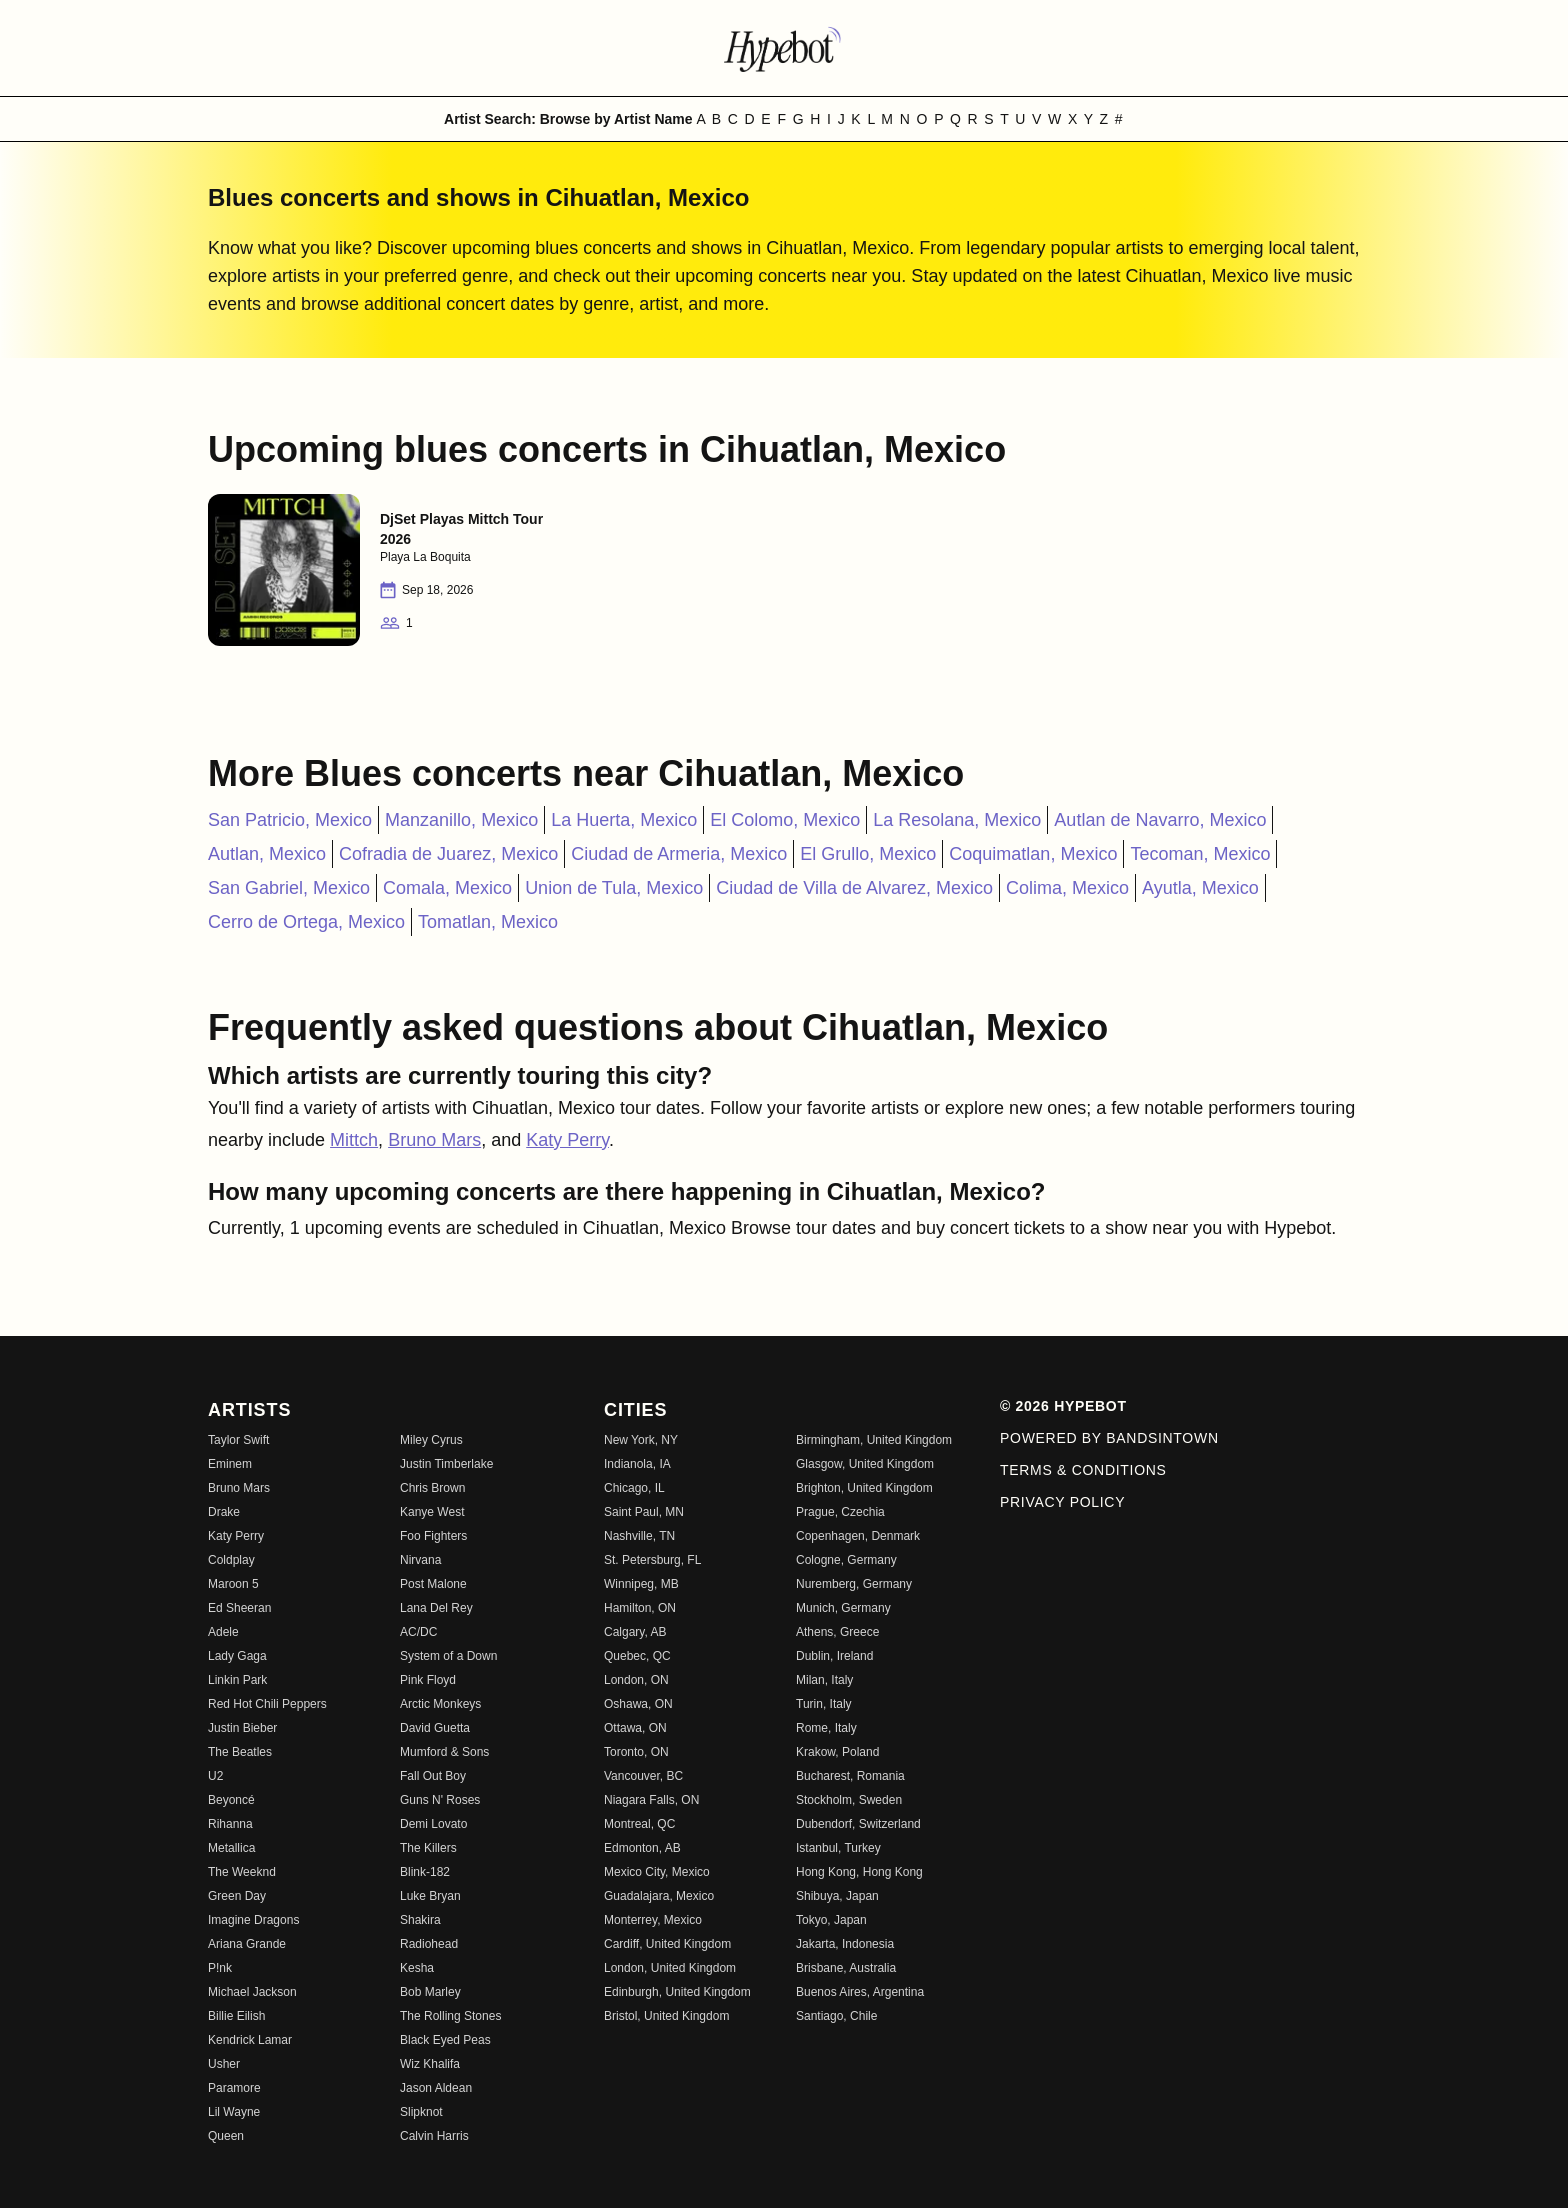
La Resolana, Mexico (957, 820)
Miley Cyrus (431, 1440)
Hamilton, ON (640, 1608)
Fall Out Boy (433, 1776)
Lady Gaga (237, 1656)
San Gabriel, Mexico (289, 888)
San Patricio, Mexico (290, 820)
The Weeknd (242, 1872)
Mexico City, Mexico (657, 1872)
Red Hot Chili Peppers (267, 1704)
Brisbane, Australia (846, 1968)
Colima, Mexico (1067, 888)
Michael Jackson (252, 1992)
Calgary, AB (635, 1632)
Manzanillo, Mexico (461, 820)
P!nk (220, 1968)
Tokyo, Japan (831, 1920)
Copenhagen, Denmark (858, 1536)
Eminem (230, 1464)
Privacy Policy (1062, 1502)
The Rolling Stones (450, 2016)
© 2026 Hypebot (1063, 1406)
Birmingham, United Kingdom (874, 1440)
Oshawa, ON (638, 1704)
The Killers (428, 1848)
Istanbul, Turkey (838, 1848)
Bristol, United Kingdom (666, 2016)
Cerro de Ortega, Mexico (306, 922)
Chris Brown (432, 1488)
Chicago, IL (634, 1488)
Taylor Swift (238, 1440)
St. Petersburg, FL (652, 1560)
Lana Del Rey (436, 1608)
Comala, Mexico (447, 888)
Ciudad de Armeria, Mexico (679, 854)
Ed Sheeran (239, 1608)
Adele (223, 1632)
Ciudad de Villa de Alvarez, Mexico (854, 888)
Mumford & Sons (444, 1752)
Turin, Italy (824, 1704)
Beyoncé (231, 1800)
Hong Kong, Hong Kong (859, 1872)
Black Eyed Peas (445, 2040)
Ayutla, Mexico (1200, 888)
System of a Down (448, 1656)
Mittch (354, 1140)
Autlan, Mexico (267, 854)
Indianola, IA (637, 1464)
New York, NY (641, 1440)
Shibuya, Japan (837, 1896)
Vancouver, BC (643, 1776)
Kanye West (432, 1512)
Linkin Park (237, 1680)
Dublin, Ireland (834, 1656)
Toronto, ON (636, 1752)
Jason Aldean (436, 2088)
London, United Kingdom (670, 1968)
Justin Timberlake (446, 1464)
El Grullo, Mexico (868, 854)
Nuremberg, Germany (854, 1584)
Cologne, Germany (846, 1560)
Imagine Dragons (253, 1920)
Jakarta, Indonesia (845, 1944)
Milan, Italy (824, 1680)
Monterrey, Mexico (653, 1920)
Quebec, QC (637, 1656)
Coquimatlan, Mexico (1033, 854)
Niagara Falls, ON (651, 1800)
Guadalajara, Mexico (659, 1896)
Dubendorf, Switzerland (858, 1824)
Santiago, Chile (836, 2016)
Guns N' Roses (440, 1800)
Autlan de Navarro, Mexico (1160, 820)
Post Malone (433, 1584)
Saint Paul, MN (644, 1512)
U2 (215, 1776)
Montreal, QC (639, 1824)
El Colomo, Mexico (785, 820)
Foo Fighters (433, 1536)
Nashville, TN (639, 1536)
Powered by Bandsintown (1109, 1438)
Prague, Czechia (840, 1512)
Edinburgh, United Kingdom (677, 1992)
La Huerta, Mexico (624, 820)
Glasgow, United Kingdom (865, 1464)
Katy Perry (567, 1140)
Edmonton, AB (642, 1848)
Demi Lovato (433, 1824)
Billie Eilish (236, 2016)
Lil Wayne (234, 2112)
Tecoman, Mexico (1200, 854)
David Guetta (435, 1728)
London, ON (636, 1680)
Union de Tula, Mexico (614, 888)
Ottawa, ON (635, 1728)
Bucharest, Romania (850, 1776)
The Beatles (240, 1752)
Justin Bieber (242, 1728)
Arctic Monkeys (440, 1704)
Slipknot (421, 2112)
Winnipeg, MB (641, 1584)
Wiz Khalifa (430, 2064)
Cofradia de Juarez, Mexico (448, 854)
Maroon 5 (233, 1584)
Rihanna (230, 1824)
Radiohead (429, 1944)
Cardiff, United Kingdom (667, 1944)
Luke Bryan (430, 1896)
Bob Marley (430, 1992)
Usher (224, 2064)
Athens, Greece (837, 1632)
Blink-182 (425, 1872)
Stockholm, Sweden (849, 1800)
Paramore (234, 2088)
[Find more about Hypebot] (784, 48)
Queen (226, 2136)
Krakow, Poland (837, 1752)
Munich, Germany (843, 1608)
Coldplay (231, 1560)
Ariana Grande (247, 1944)
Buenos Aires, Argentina (860, 1992)
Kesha (417, 1968)
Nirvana (420, 1560)
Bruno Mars (434, 1140)
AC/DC (418, 1632)
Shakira (420, 1920)
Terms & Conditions (1083, 1470)
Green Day (237, 1896)
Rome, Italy (826, 1728)
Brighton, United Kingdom (864, 1488)
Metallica (231, 1848)
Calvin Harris (434, 2136)
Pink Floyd (428, 1680)
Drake (224, 1512)
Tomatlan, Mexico (488, 922)
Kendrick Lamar (250, 2040)
